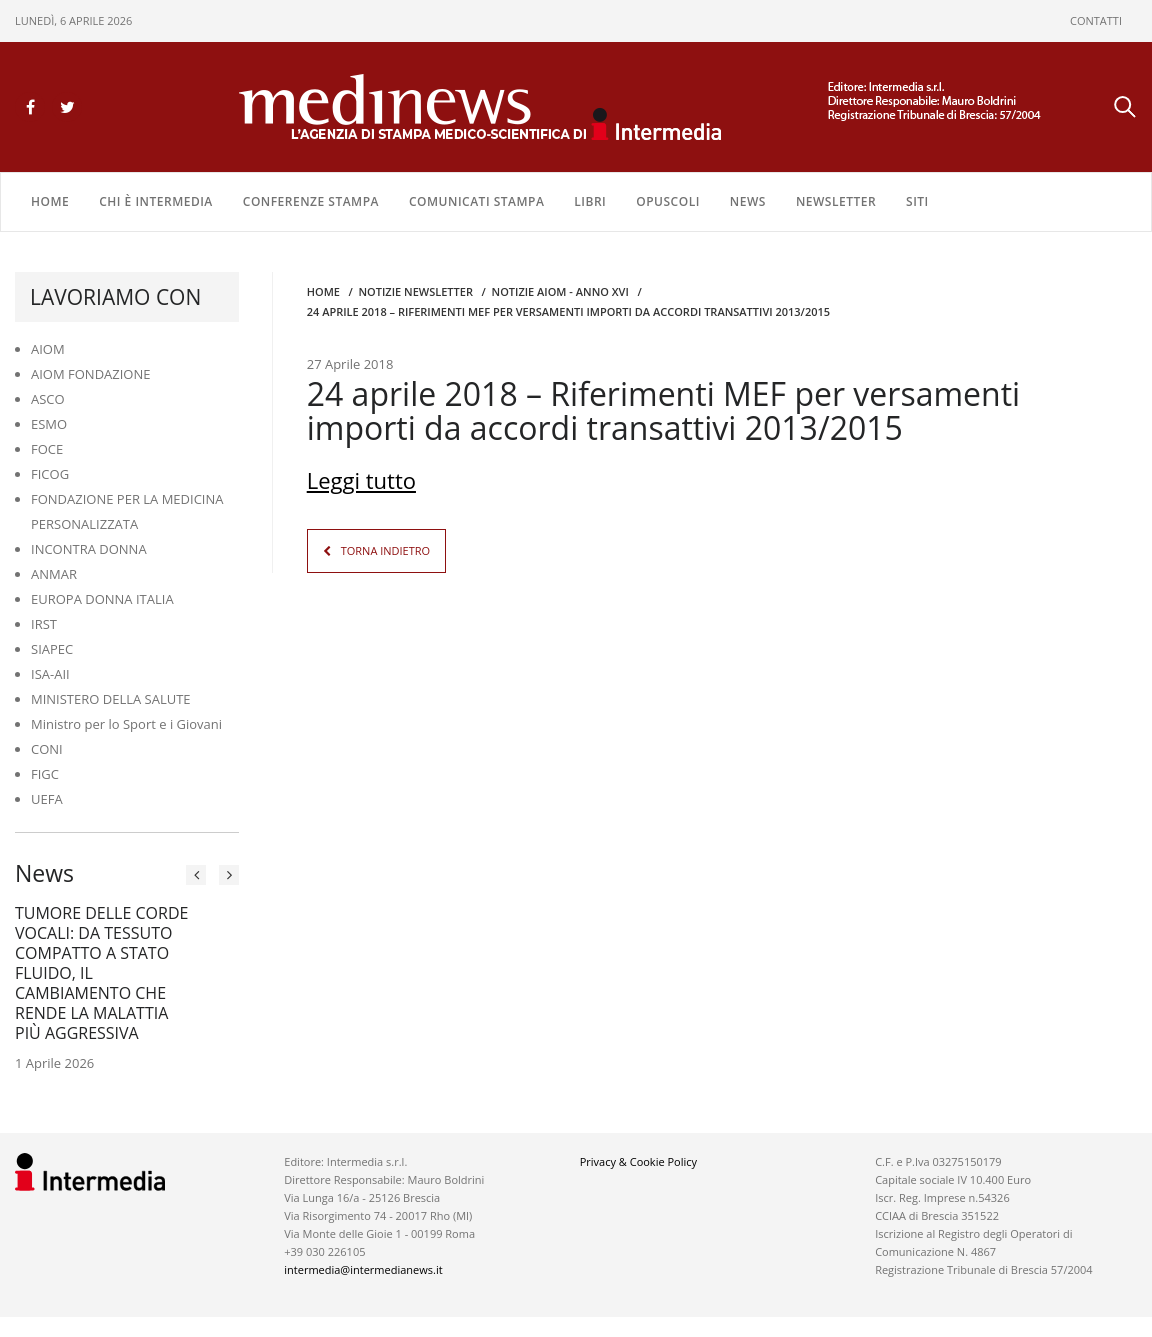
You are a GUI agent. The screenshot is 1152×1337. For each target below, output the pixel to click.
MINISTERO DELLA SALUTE (111, 699)
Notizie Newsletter (416, 291)
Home (50, 201)
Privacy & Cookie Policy (638, 1161)
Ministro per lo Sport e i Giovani (126, 724)
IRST (44, 624)
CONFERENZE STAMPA (311, 201)
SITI (917, 201)
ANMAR (54, 574)
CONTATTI (1096, 20)
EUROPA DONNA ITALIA (102, 599)
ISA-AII (50, 674)
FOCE (47, 449)
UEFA (47, 799)
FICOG (50, 474)
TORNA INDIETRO (385, 550)
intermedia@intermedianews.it (363, 1269)
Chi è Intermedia (156, 201)
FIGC (45, 774)
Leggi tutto (361, 480)
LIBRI (590, 201)
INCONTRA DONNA (89, 549)
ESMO (49, 424)
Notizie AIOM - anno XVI (560, 291)
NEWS (748, 201)
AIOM (48, 349)
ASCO (48, 399)
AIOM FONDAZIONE (91, 374)
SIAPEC (52, 649)
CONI (47, 749)
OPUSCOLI (668, 201)
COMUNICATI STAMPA (476, 201)
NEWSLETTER (836, 201)
